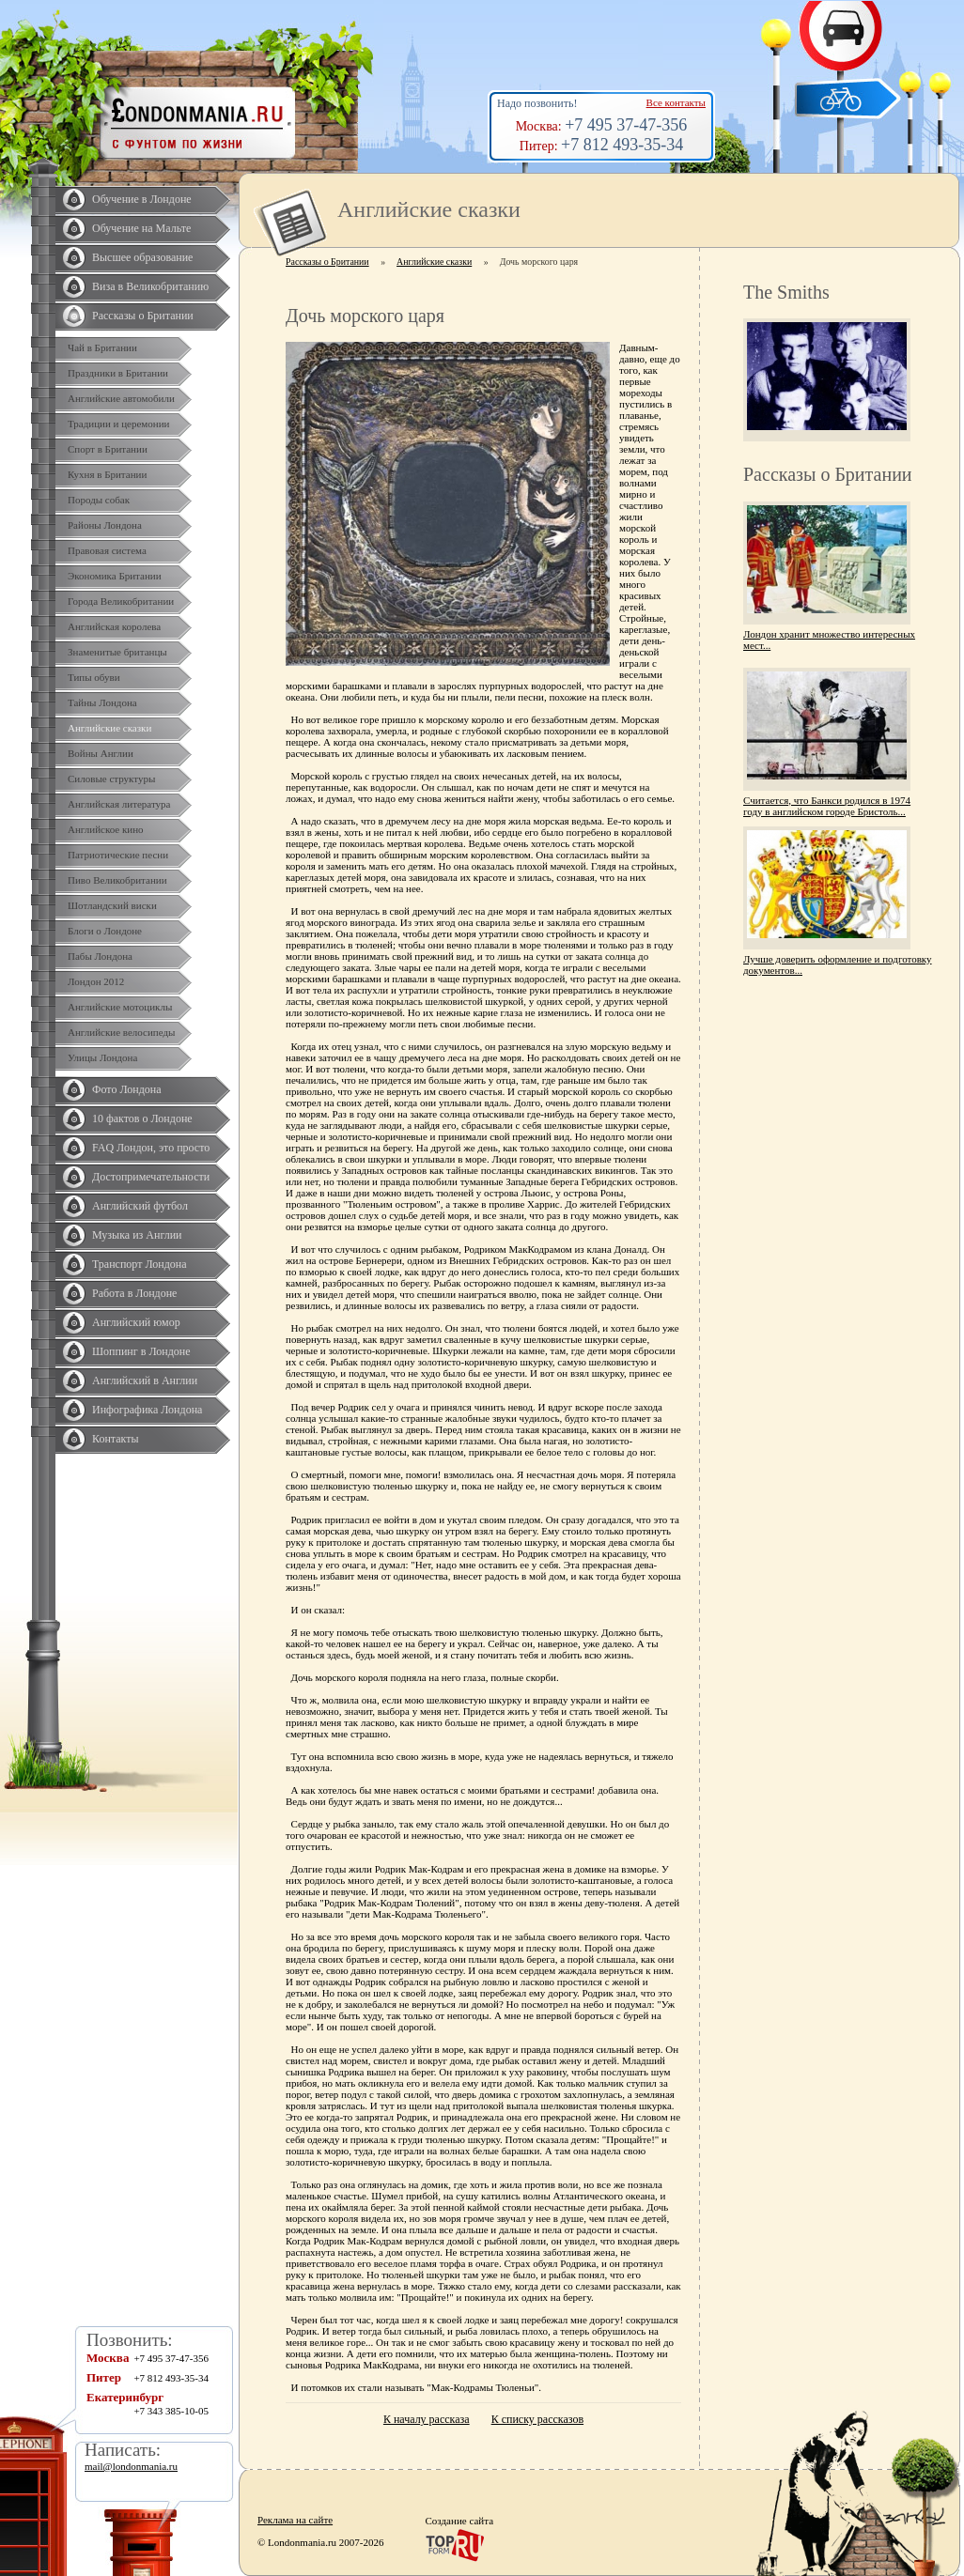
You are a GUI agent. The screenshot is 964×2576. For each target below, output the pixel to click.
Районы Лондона (105, 525)
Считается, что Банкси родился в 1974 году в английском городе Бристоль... (826, 805)
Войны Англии (100, 753)
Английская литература (119, 804)
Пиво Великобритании (117, 880)
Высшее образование (142, 257)
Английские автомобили (121, 398)
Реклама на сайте (295, 2519)
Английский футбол (140, 1205)
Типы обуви (94, 677)
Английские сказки (109, 727)
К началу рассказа (426, 2419)
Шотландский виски (112, 905)
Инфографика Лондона (147, 1409)
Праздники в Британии (118, 372)
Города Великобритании (121, 601)
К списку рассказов (537, 2419)
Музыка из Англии (137, 1235)
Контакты (115, 1438)
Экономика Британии (115, 575)
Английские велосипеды (121, 1032)
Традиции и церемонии (119, 423)
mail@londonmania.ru (131, 2466)
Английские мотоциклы (120, 1006)
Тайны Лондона (102, 702)
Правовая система (107, 550)
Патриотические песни (118, 854)
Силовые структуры (111, 778)
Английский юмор (136, 1322)
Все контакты (676, 102)
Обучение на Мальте (141, 228)
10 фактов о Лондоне (142, 1118)
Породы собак (99, 499)
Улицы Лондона (102, 1057)
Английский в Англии (144, 1380)
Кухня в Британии (107, 474)
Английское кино (106, 829)
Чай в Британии (102, 347)
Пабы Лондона (100, 956)
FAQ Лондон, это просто (151, 1147)
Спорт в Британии (108, 449)
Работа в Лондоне (134, 1293)
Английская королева (114, 626)
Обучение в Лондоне (142, 199)
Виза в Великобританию (150, 286)
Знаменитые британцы (117, 651)
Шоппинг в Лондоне (141, 1351)
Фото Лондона (127, 1089)
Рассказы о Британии (143, 315)
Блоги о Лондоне (105, 930)
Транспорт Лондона (139, 1264)
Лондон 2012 (96, 981)
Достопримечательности (151, 1176)
